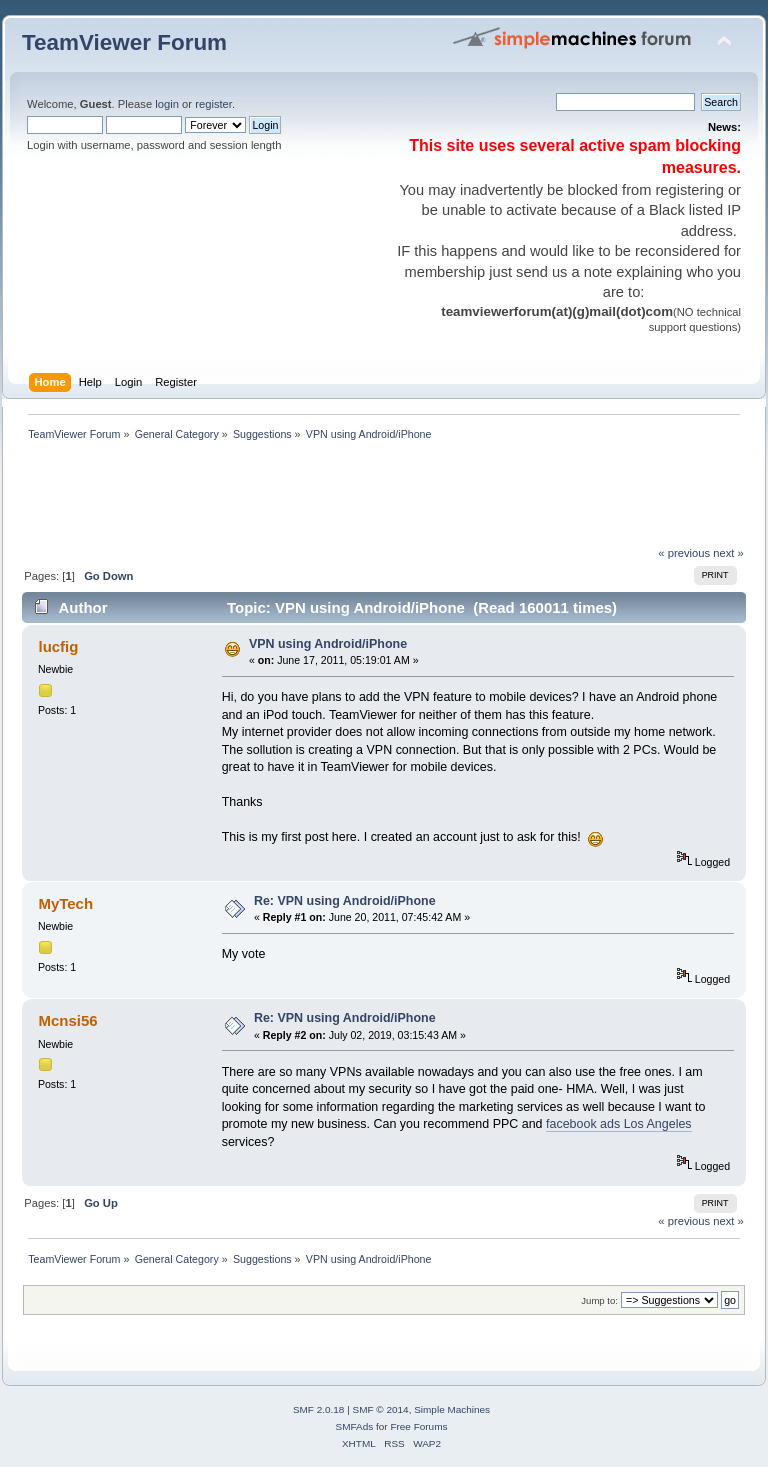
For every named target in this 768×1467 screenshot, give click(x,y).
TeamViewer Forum (124, 42)
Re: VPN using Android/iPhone (345, 901)
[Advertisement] (386, 499)
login (167, 104)
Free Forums (418, 1426)
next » (728, 553)
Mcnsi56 (67, 1020)
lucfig (58, 646)
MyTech (65, 903)
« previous (684, 553)
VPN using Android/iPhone (328, 644)
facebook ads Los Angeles (619, 1124)
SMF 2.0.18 (319, 1409)
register (213, 104)
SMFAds (355, 1426)
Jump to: (599, 1300)
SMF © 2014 (381, 1409)
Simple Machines (452, 1409)
